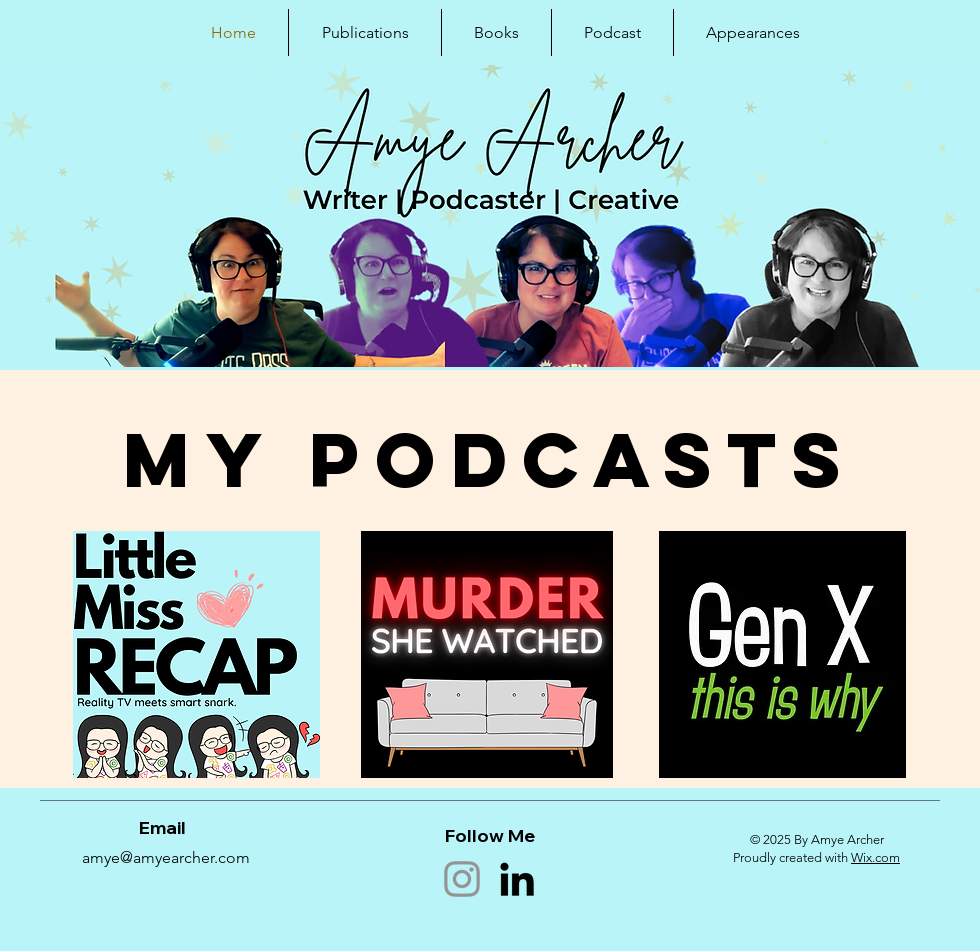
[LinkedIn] (517, 879)
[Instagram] (462, 879)
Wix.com (875, 857)
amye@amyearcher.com (166, 857)
